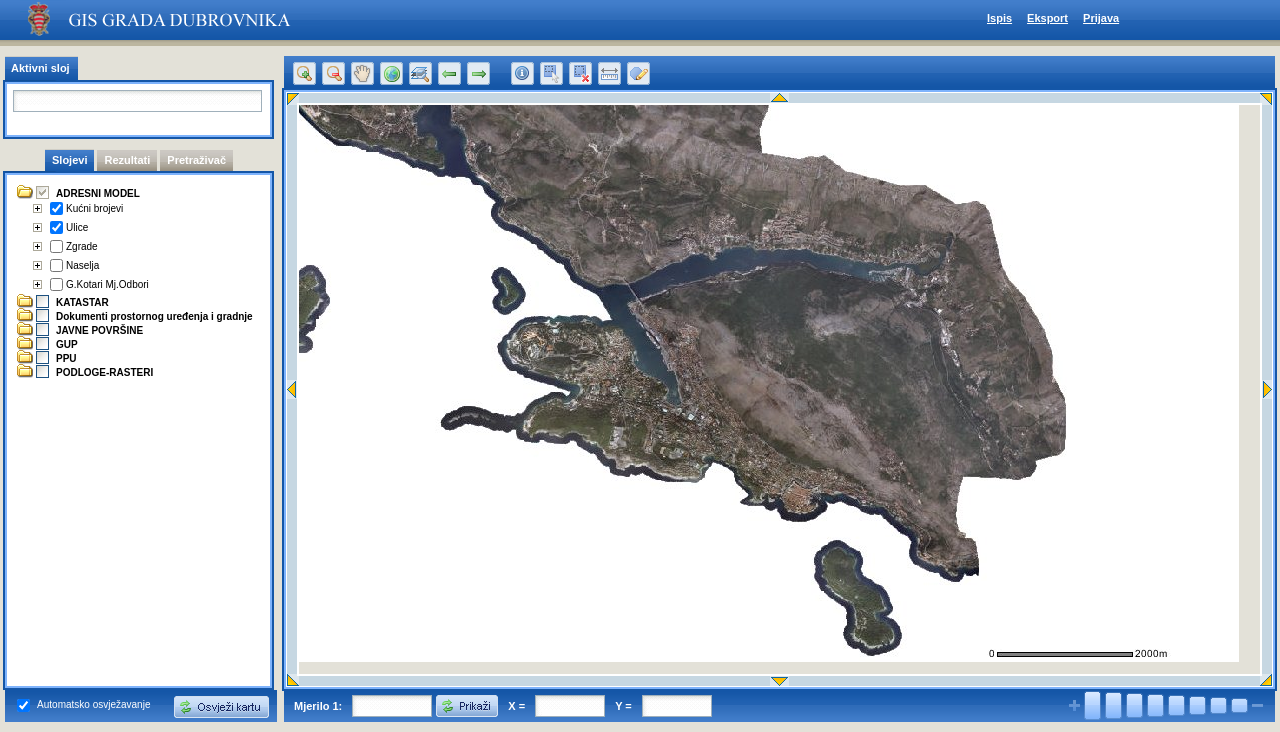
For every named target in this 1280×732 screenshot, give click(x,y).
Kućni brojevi (94, 208)
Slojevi (69, 160)
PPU (66, 358)
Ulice (77, 227)
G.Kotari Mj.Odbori (107, 284)
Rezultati (127, 160)
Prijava (1101, 18)
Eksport (1047, 18)
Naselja (82, 265)
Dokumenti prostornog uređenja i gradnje (154, 316)
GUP (67, 344)
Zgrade (82, 246)
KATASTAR (82, 302)
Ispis (999, 18)
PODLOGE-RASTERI (104, 372)
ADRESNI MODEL (98, 193)
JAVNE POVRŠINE (99, 330)
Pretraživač (196, 160)
